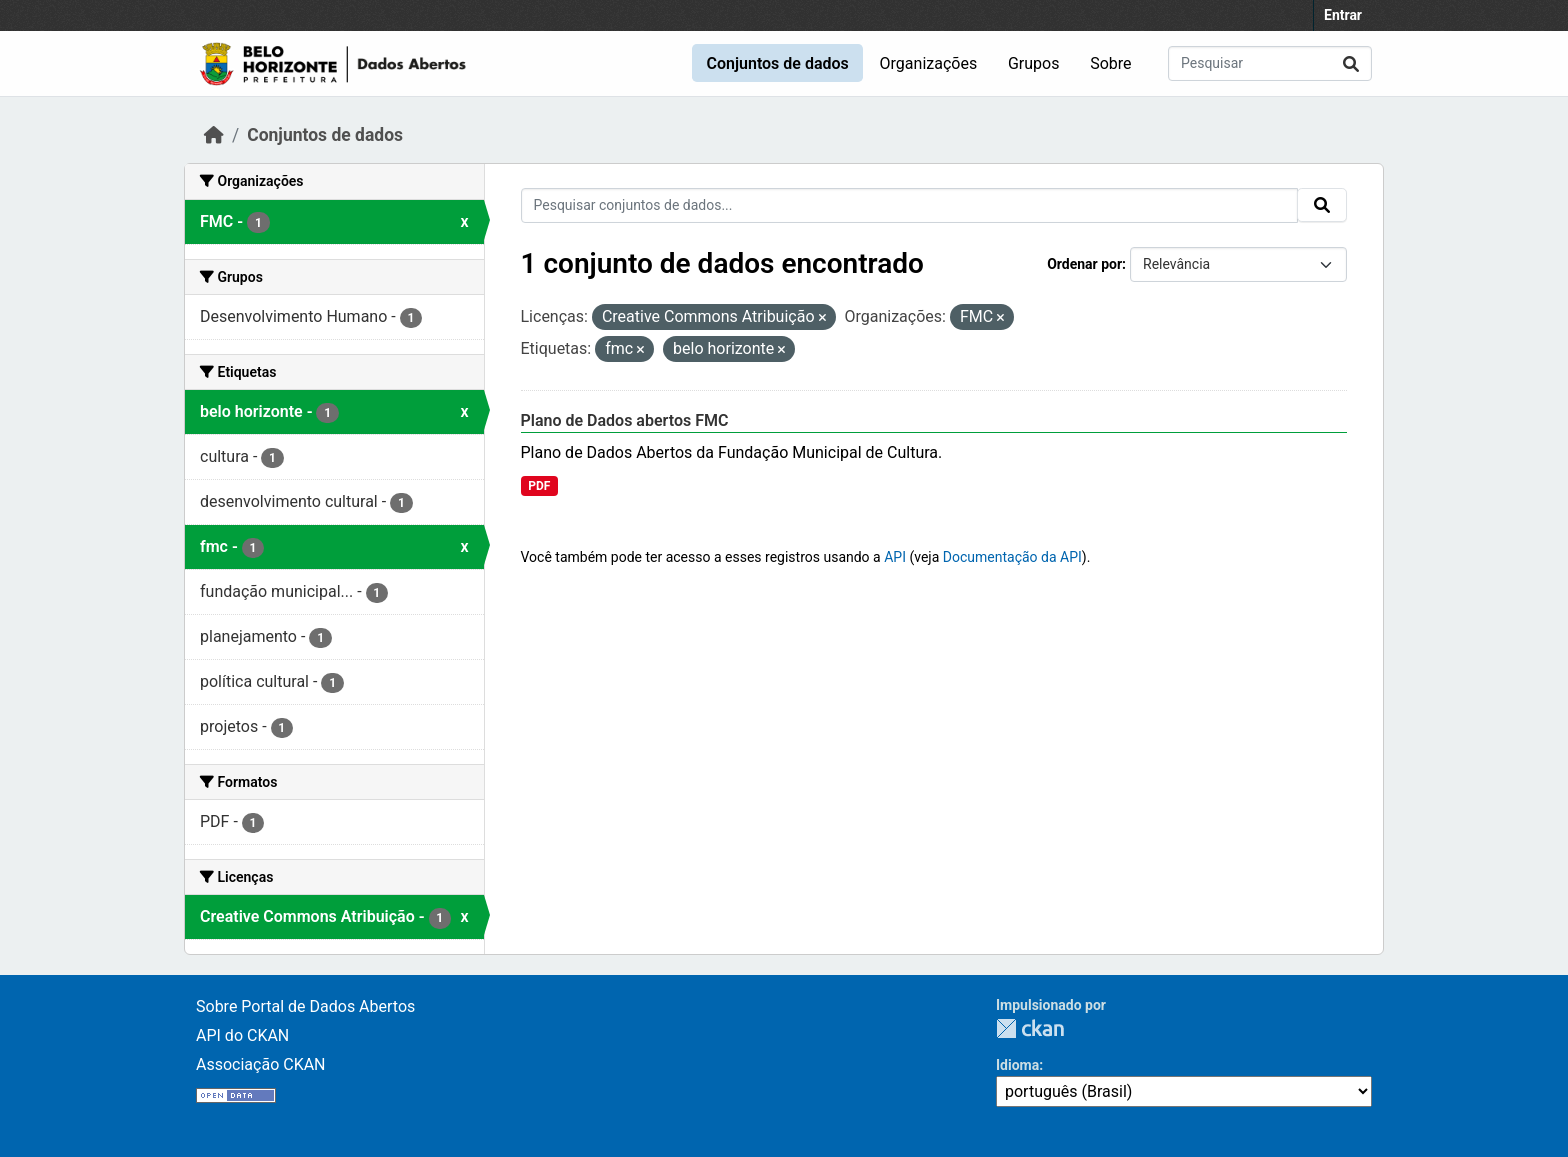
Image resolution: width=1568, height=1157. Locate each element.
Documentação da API (1012, 557)
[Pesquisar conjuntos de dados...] (1270, 63)
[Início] (214, 135)
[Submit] (1351, 63)
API (895, 557)
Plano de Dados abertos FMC (625, 420)
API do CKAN (242, 1035)
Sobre (1110, 63)
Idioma (1017, 1065)
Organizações (929, 63)
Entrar (1343, 15)
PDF (539, 486)
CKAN (1030, 1028)
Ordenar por (1084, 264)
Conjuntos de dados (777, 63)
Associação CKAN (261, 1064)
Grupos (1034, 63)
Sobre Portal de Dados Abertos (305, 1006)
